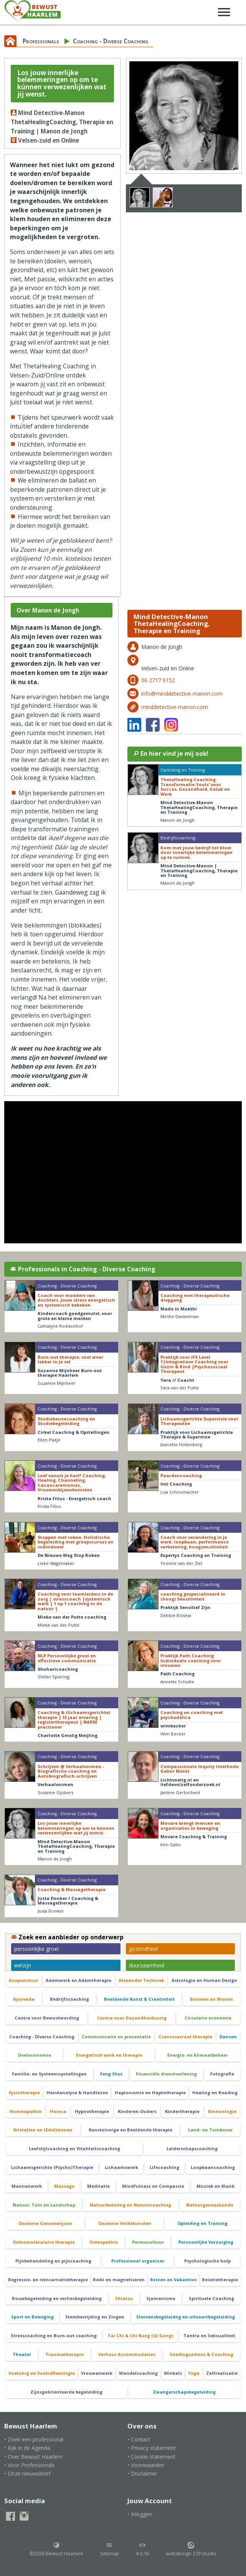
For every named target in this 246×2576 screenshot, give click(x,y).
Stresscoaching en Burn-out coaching (54, 2335)
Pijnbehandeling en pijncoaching (53, 2261)
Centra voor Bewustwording (47, 2018)
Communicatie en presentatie (116, 2036)
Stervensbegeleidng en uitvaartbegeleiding (185, 2317)
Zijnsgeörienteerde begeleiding (66, 2392)
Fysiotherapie (24, 2092)
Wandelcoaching (138, 2373)
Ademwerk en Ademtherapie (78, 1980)
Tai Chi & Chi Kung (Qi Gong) (140, 2335)
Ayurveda (24, 1999)
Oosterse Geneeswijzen (45, 2223)
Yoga (194, 2373)
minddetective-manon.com (174, 707)
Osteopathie (103, 2242)
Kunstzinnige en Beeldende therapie (130, 2130)
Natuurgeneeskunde (209, 2205)
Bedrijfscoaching (69, 1999)
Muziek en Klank (215, 2186)
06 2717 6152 (158, 680)
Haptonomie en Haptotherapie (150, 2092)
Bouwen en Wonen (211, 1999)
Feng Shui (111, 2074)
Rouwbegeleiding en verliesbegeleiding (57, 2298)
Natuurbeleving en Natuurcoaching (130, 2205)
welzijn (22, 1965)
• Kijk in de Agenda (27, 2447)
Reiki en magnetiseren (119, 2279)
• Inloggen (139, 2514)
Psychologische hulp (207, 2261)
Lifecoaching (164, 2167)
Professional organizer (137, 2261)
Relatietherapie (220, 2279)
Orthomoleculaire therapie (44, 2242)
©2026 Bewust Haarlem (56, 2549)
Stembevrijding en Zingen (94, 2317)
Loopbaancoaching (213, 2167)
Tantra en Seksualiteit (209, 2335)
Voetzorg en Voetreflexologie (41, 2373)
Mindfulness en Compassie (153, 2186)
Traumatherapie (64, 2354)
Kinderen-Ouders (137, 2111)
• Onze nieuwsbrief (27, 2473)
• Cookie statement (151, 2456)
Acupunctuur (23, 1980)
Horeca (58, 2111)
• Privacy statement (151, 2447)
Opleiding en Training (202, 2223)
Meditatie (98, 2186)
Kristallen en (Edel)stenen (43, 2130)
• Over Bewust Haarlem (33, 2456)
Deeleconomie (34, 2055)
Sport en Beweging (32, 2317)
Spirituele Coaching (211, 2298)
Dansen (228, 2036)
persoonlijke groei (36, 1948)
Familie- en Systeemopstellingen (49, 2074)
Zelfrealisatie (222, 2373)
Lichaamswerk (121, 2167)
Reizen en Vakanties (173, 2279)
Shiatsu (124, 2298)
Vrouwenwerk (96, 2373)
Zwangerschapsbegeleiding (184, 2392)
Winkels (173, 2373)
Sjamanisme (160, 2298)
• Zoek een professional (33, 2439)
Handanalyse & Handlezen (77, 2092)
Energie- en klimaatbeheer (197, 2055)
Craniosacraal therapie (185, 2036)
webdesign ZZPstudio (191, 2549)
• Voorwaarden (145, 2465)
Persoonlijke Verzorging (205, 2242)
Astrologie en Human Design (204, 1980)
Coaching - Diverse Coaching (111, 41)
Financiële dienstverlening (166, 2074)
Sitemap (109, 2549)
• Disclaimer (142, 2473)
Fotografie (222, 2074)
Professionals (41, 41)
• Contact (138, 2439)
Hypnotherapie (92, 2111)
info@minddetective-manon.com (182, 693)
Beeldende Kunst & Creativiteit (139, 1999)
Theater (22, 2354)
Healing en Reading (215, 2092)
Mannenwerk (27, 2186)
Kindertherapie (182, 2111)
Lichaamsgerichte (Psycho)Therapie (52, 2167)
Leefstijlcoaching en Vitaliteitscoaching (74, 2148)
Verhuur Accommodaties (126, 2354)
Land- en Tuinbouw (210, 2130)
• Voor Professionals (29, 2465)
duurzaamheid (146, 1965)
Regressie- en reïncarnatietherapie (48, 2279)
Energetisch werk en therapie (109, 2055)
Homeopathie (25, 2111)
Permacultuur (148, 2242)
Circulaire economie (208, 2018)
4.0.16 (142, 2549)
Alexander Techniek (141, 1980)
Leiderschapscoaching (192, 2148)
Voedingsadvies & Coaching (201, 2354)
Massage (64, 2186)
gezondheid (143, 1948)
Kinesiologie (222, 2111)
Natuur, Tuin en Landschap (44, 2205)
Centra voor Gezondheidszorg (132, 2018)
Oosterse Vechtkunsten (124, 2223)
